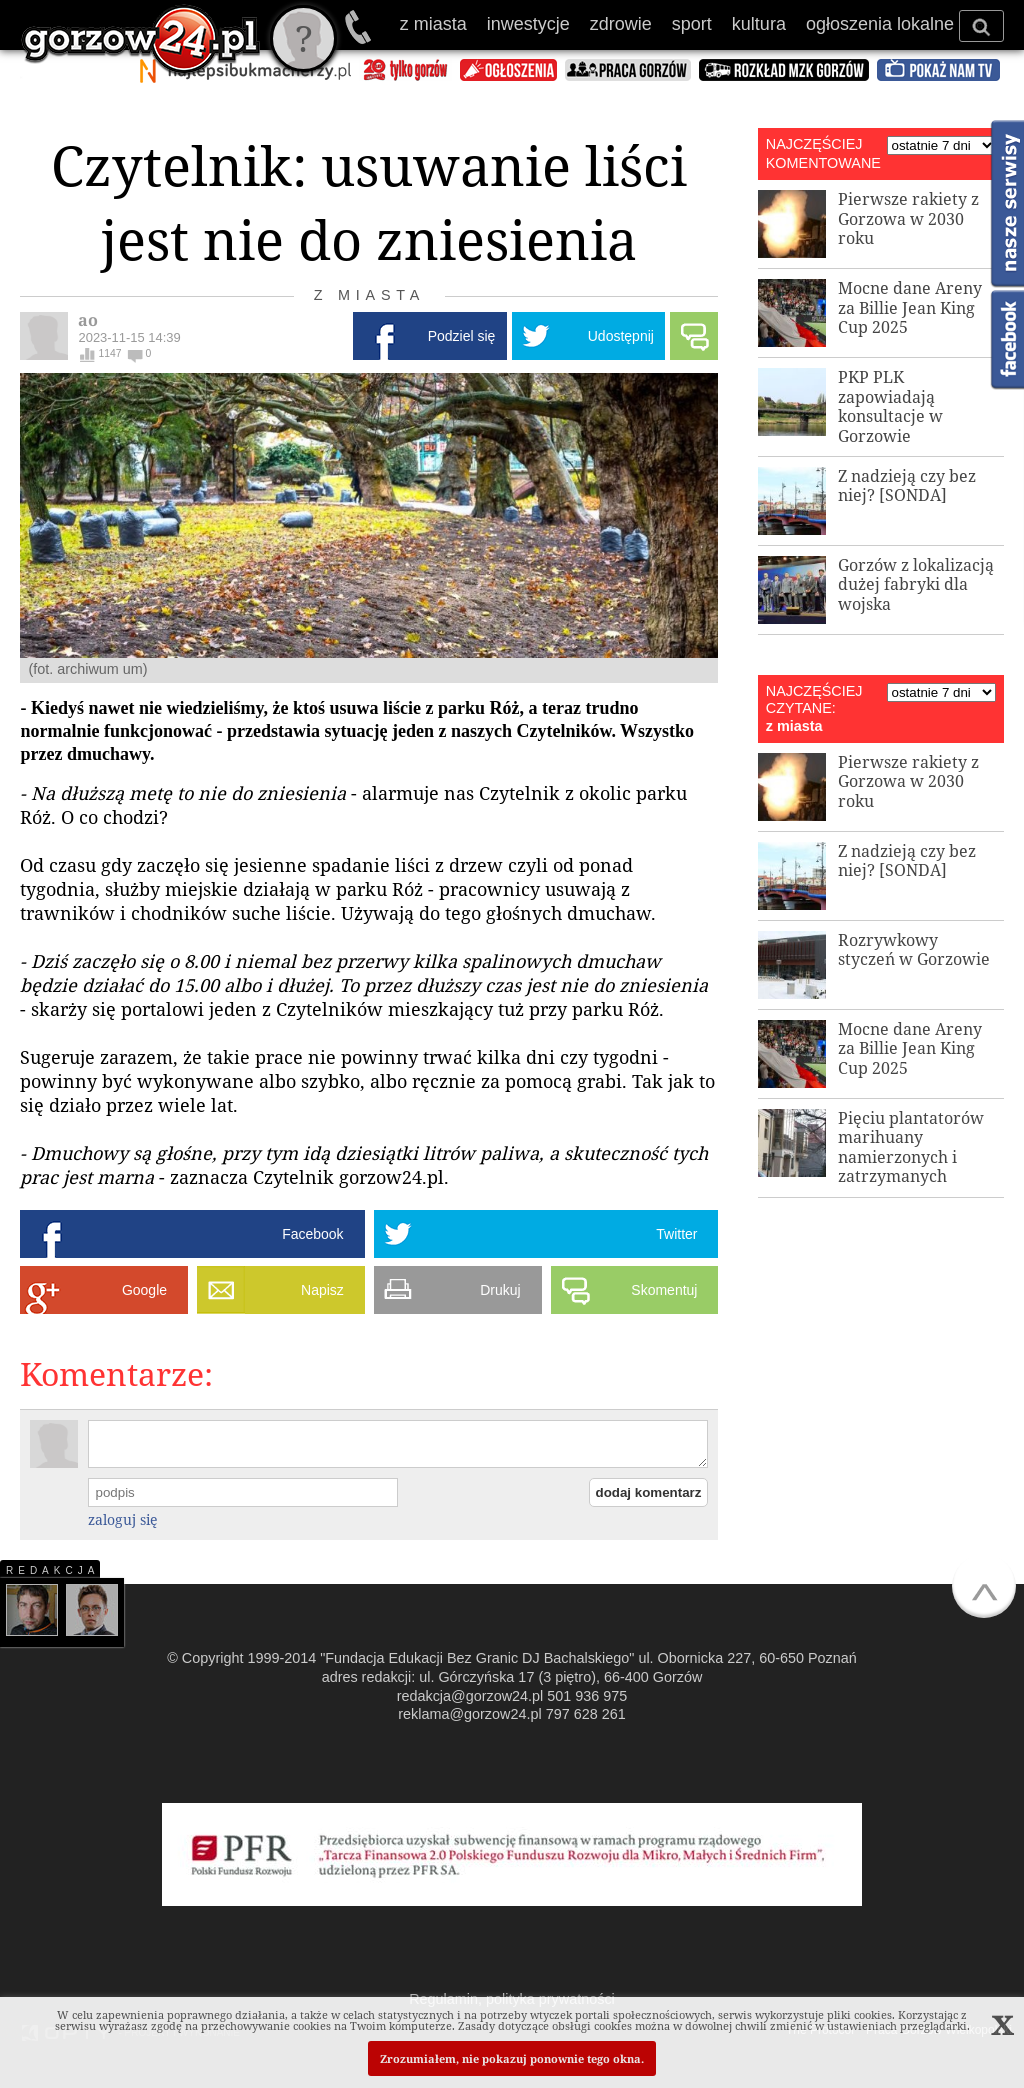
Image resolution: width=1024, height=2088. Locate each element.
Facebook (312, 1234)
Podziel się (462, 336)
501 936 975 (359, 27)
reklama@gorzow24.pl (469, 1714)
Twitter (676, 1234)
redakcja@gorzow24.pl (470, 1696)
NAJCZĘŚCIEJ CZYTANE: (814, 699)
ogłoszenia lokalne (880, 24)
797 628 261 (586, 1714)
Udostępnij (621, 336)
